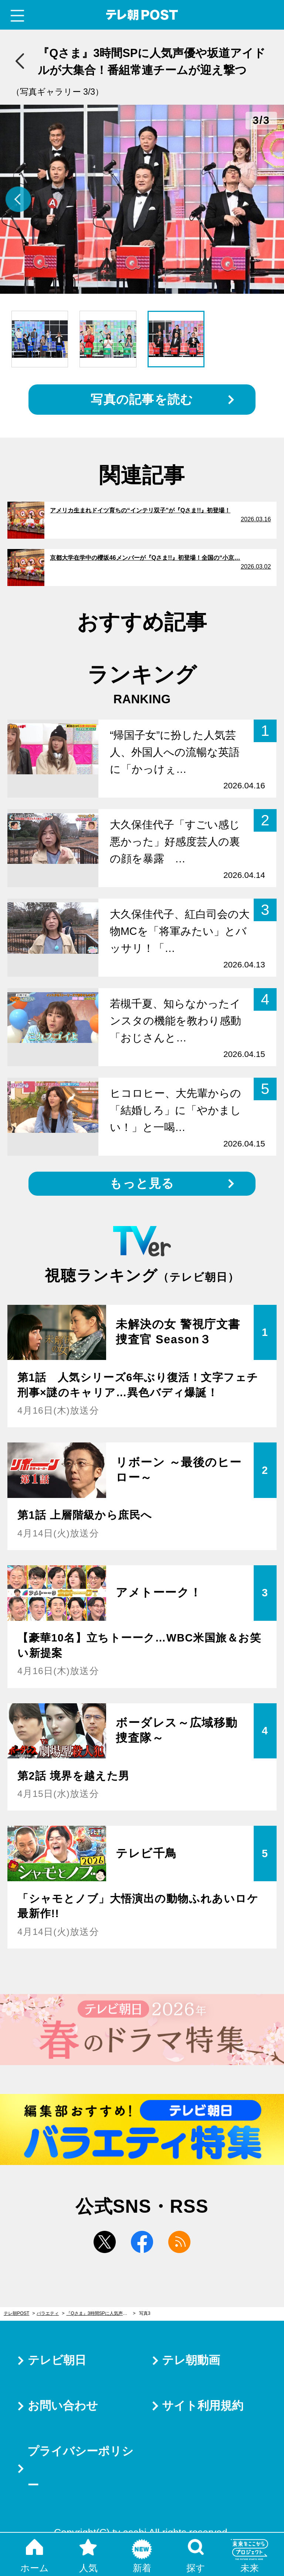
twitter (105, 2242)
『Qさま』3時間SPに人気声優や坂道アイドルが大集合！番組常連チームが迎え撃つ (100, 2313)
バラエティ (48, 2313)
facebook (142, 2242)
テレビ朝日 (57, 2360)
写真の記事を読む (142, 399)
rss (179, 2242)
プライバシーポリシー (80, 2468)
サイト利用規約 (202, 2405)
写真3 (145, 2313)
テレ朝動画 (191, 2360)
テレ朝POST (142, 15)
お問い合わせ (63, 2405)
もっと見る (141, 1183)
